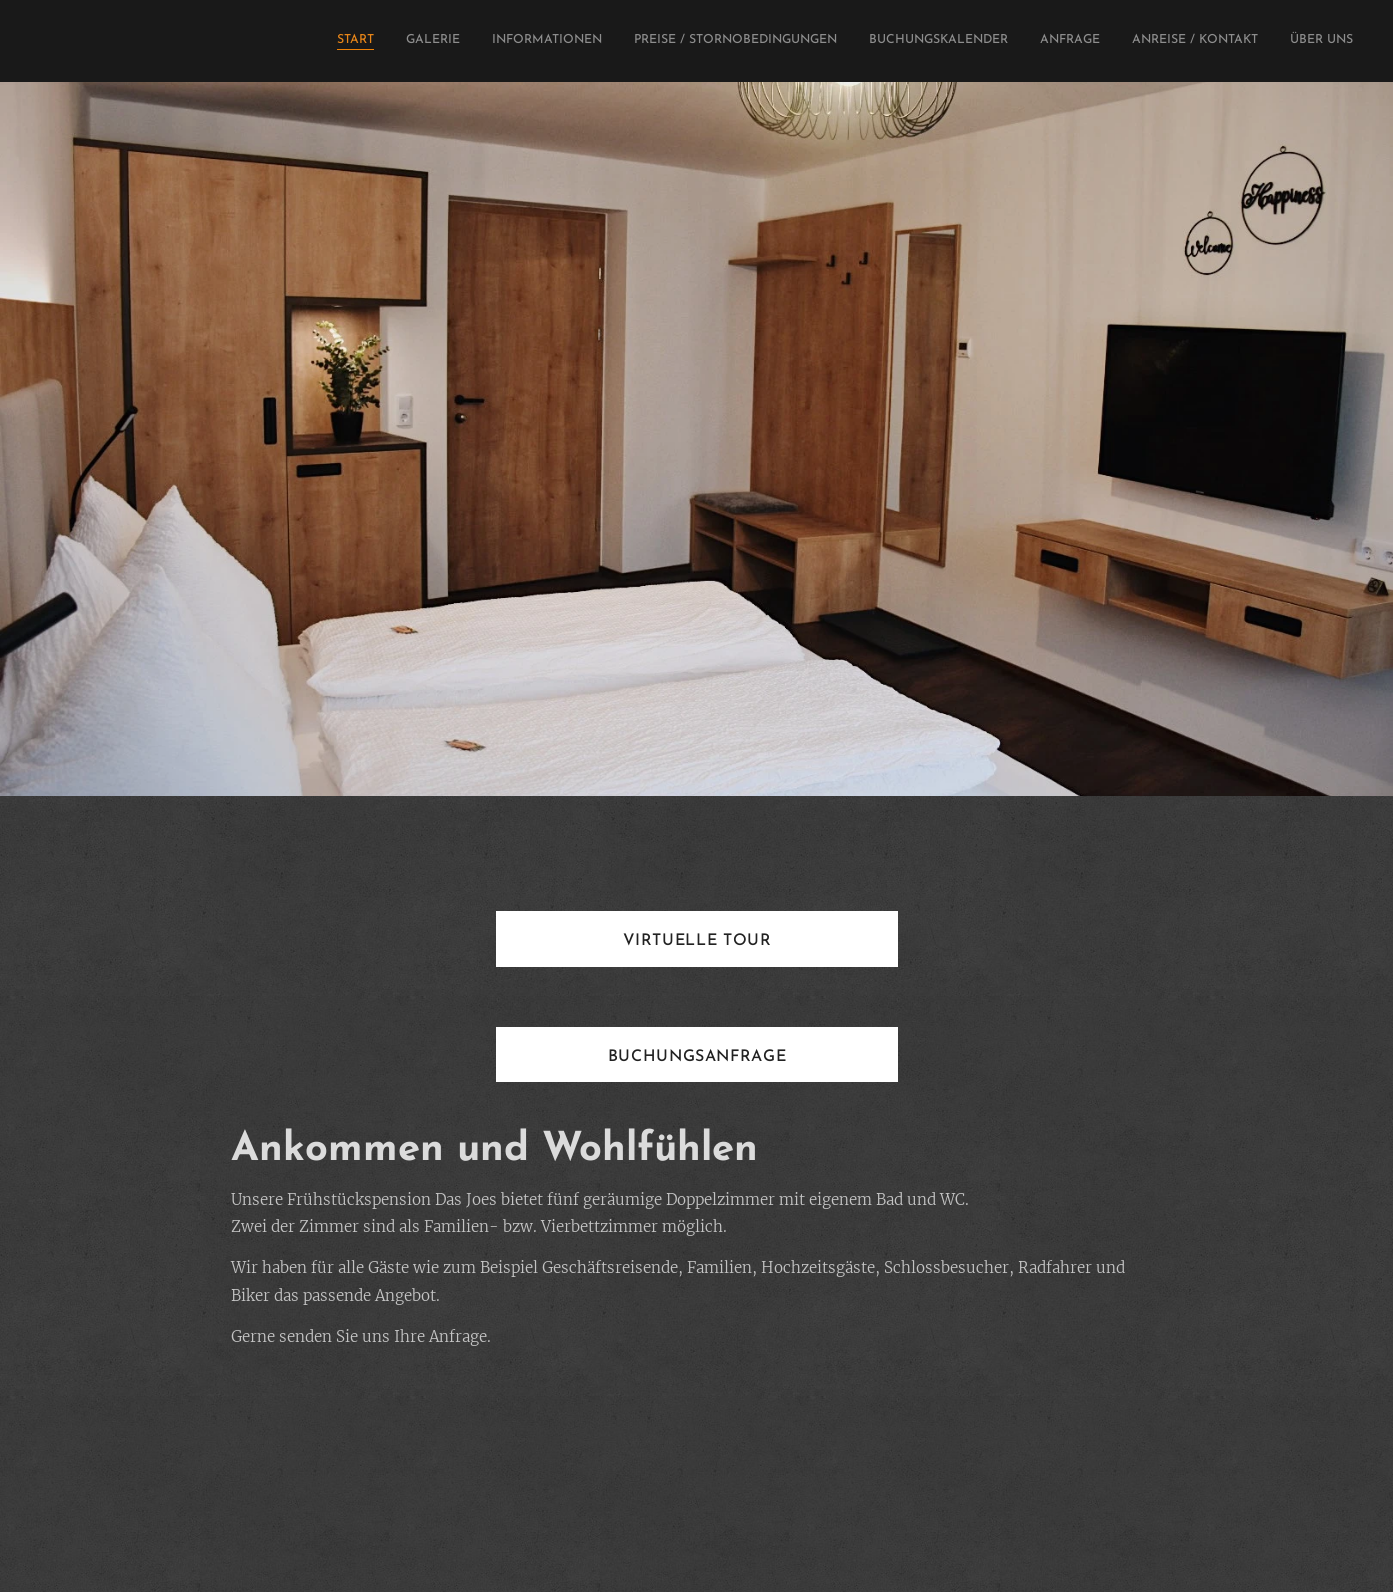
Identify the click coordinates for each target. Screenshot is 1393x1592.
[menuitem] (1134, 41)
